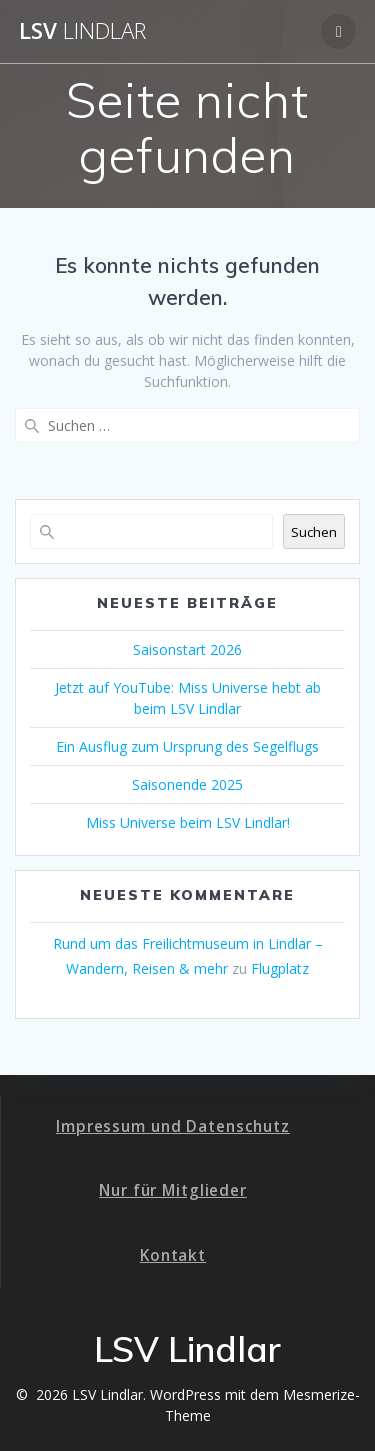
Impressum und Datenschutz (173, 1126)
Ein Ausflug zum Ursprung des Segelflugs (187, 746)
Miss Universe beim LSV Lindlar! (188, 822)
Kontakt (173, 1255)
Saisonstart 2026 (187, 649)
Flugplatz (280, 968)
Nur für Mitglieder (173, 1190)
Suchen (314, 532)
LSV (82, 31)
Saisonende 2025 (187, 784)
